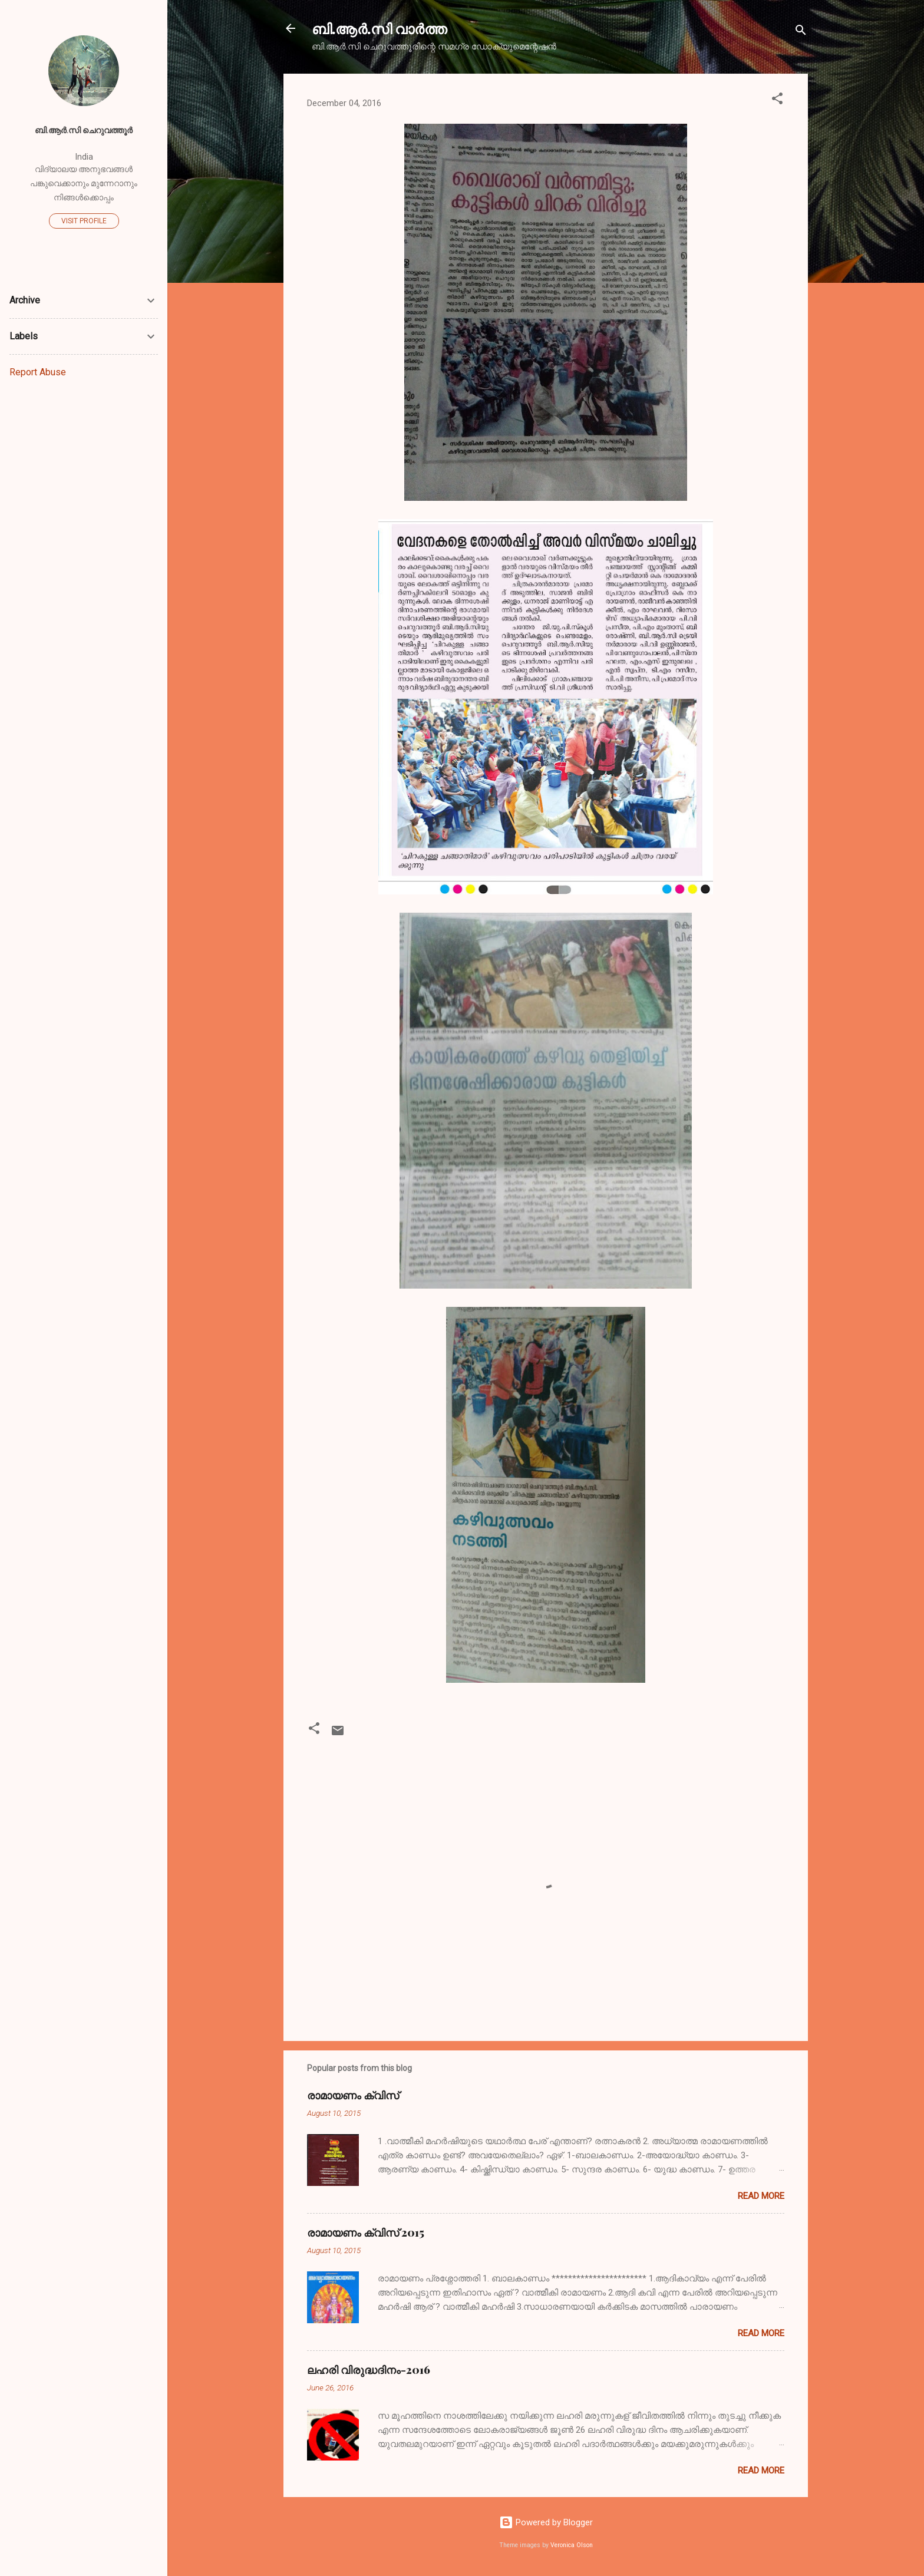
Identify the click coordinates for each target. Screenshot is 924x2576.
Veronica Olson (571, 2545)
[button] (777, 100)
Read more (761, 2196)
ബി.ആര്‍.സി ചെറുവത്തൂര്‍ (84, 130)
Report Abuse (37, 372)
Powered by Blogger (546, 2522)
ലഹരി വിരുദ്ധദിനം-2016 (368, 2370)
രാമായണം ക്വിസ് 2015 (365, 2232)
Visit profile (84, 221)
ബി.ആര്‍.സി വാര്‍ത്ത (379, 28)
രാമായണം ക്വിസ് (353, 2095)
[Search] (801, 32)
